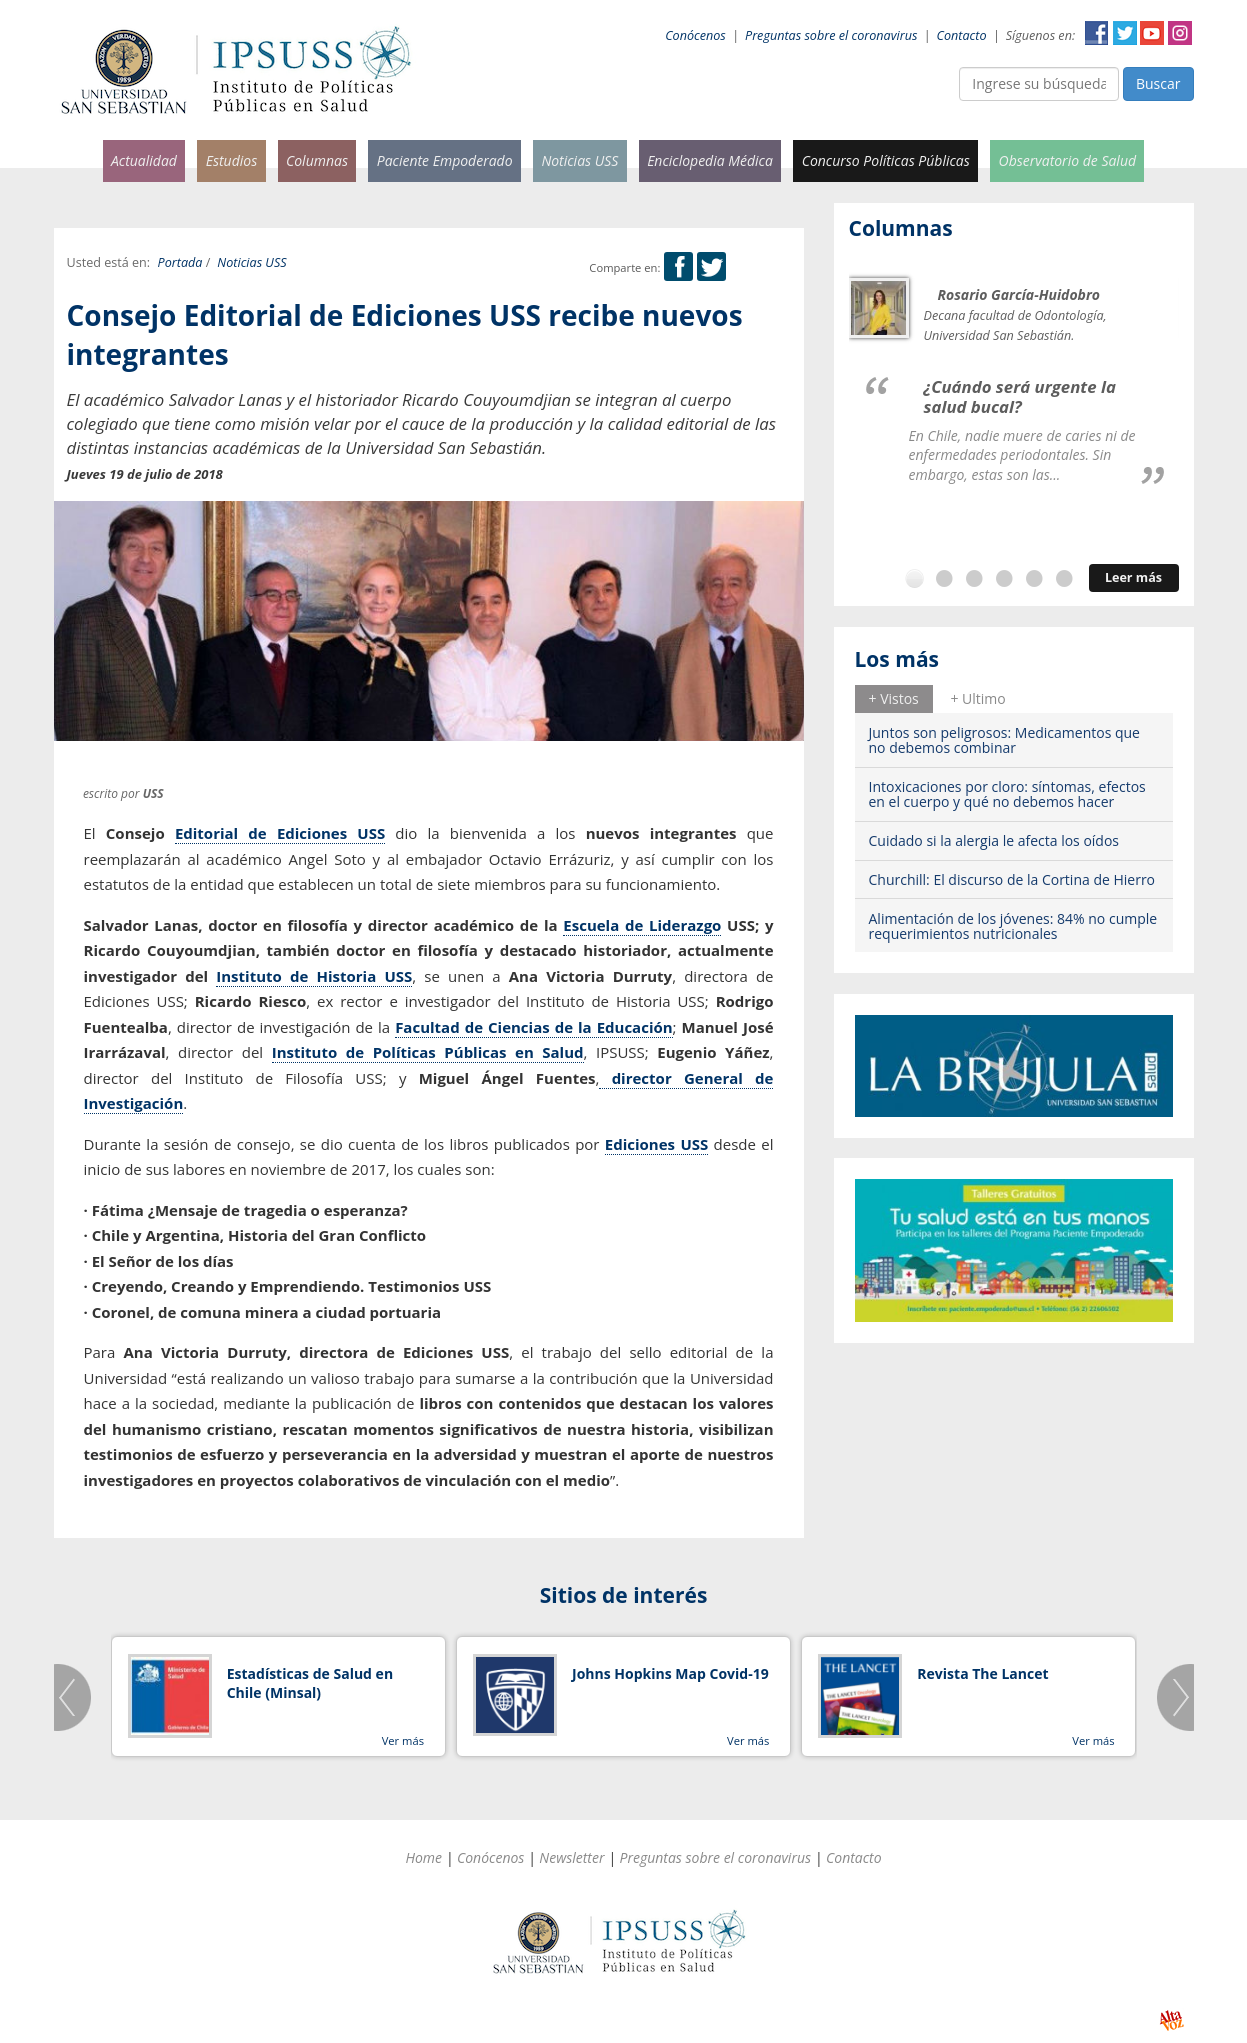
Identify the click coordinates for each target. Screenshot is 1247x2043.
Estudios (232, 160)
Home (423, 1857)
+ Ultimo (977, 698)
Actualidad (144, 160)
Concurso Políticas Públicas (886, 160)
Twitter (1125, 33)
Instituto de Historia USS (314, 976)
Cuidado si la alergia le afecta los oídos (994, 840)
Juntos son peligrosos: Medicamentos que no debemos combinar (1004, 740)
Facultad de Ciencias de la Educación (533, 1027)
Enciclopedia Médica (710, 160)
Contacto (962, 35)
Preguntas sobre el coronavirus (831, 35)
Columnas (317, 160)
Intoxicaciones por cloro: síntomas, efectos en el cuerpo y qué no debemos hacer (1007, 794)
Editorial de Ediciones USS (280, 833)
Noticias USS (579, 160)
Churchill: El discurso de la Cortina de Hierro (1012, 879)
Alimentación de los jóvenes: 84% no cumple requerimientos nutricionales (1013, 926)
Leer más (1133, 577)
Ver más (403, 1740)
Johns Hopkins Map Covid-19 (670, 1673)
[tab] (894, 699)
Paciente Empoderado (445, 160)
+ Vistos (894, 698)
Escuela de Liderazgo (642, 925)
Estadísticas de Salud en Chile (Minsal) (310, 1683)
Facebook (1097, 33)
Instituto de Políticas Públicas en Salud (428, 1052)
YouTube (1152, 33)
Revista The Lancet (982, 1673)
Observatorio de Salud (1068, 160)
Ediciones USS (656, 1144)
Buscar (1158, 83)
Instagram (1180, 33)
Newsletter (571, 1857)
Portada (180, 262)
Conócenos (695, 35)
